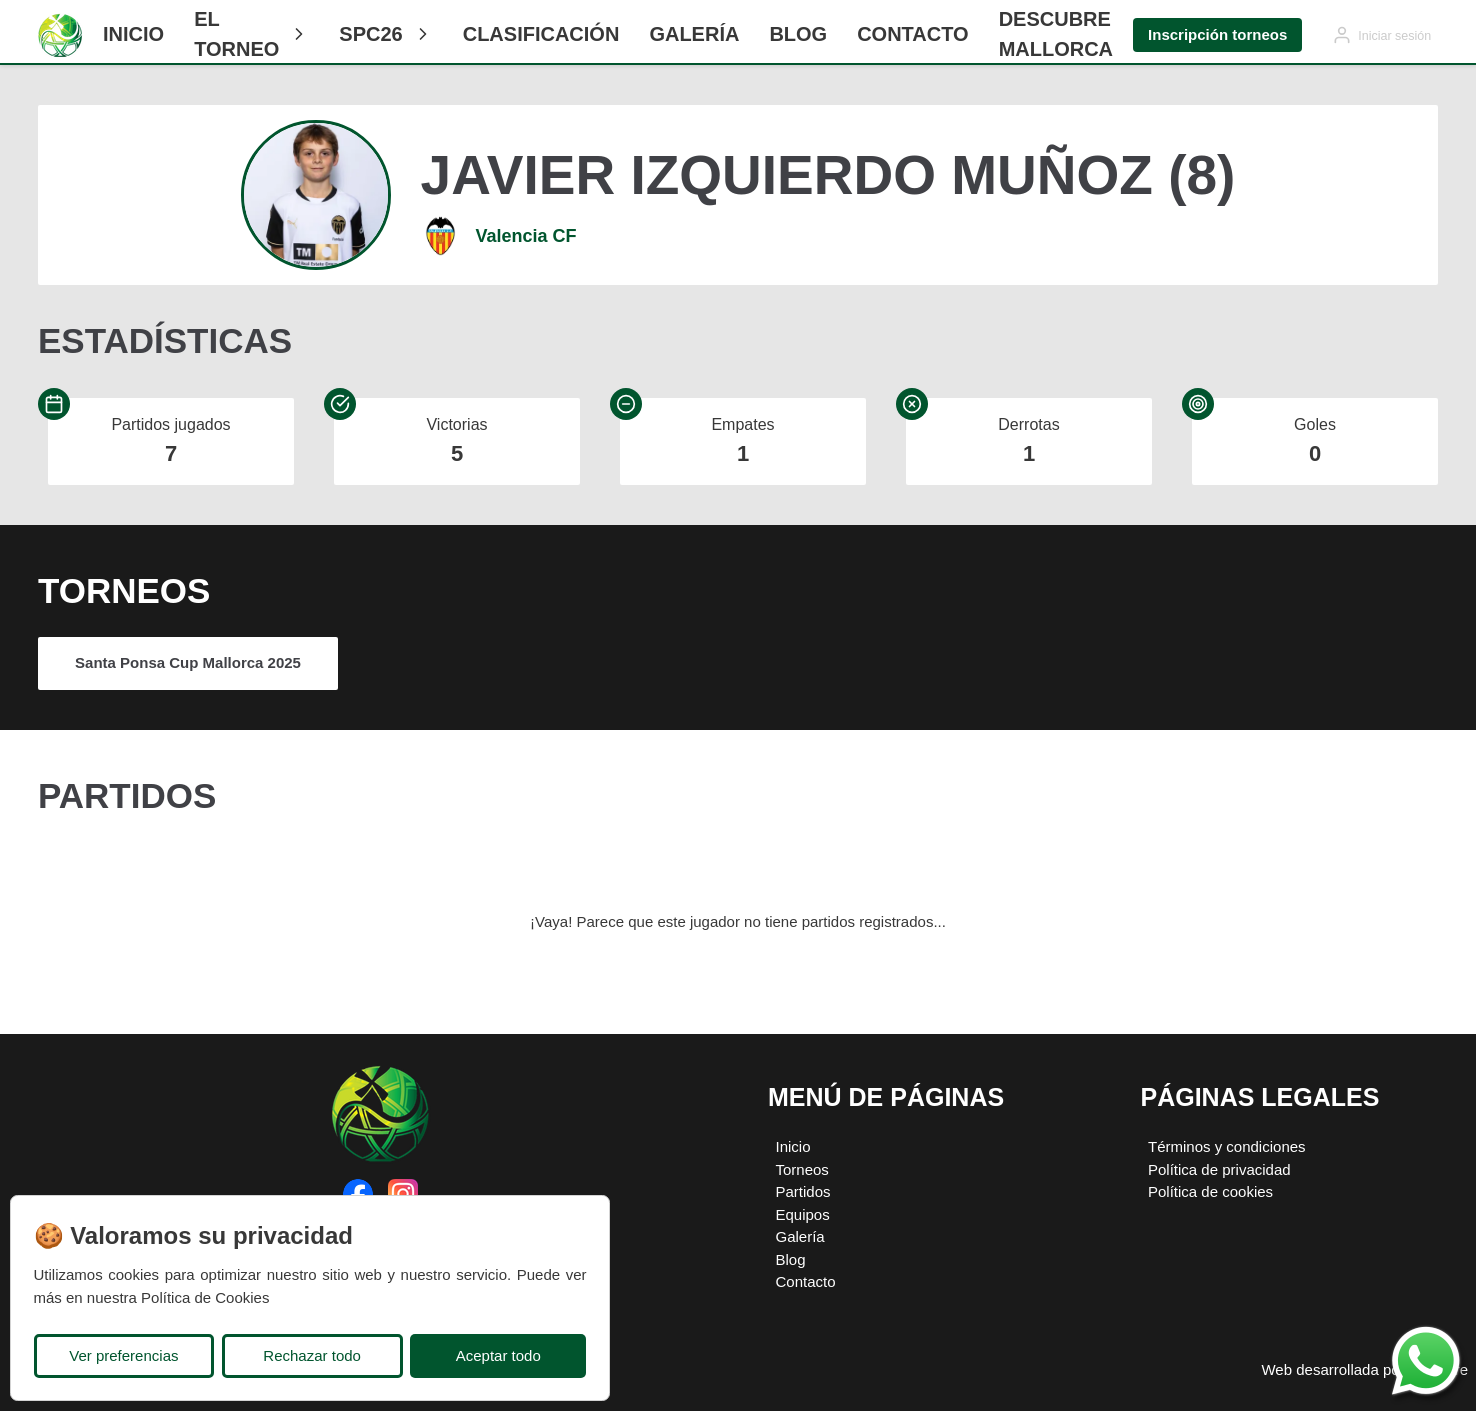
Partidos (803, 1191)
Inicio (133, 34)
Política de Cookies (205, 1297)
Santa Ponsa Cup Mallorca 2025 (188, 662)
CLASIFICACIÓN (541, 34)
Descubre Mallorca (1056, 34)
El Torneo (251, 34)
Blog (798, 34)
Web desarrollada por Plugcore (1364, 1369)
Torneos (802, 1169)
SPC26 (385, 34)
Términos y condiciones (1227, 1146)
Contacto (912, 34)
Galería (694, 34)
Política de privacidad (1219, 1169)
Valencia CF (526, 236)
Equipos (803, 1214)
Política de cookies (1210, 1191)
